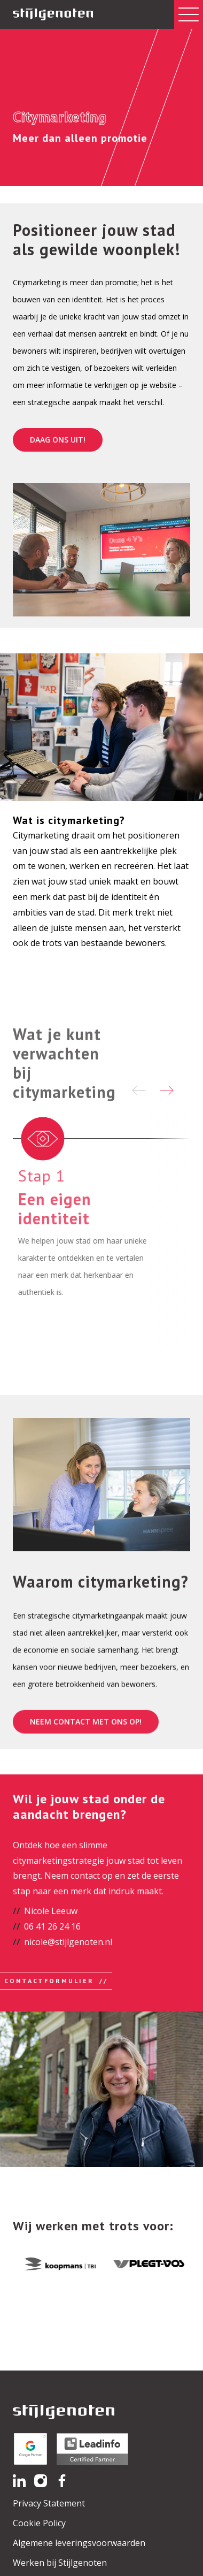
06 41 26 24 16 (52, 1926)
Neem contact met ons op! (86, 1750)
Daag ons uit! (57, 440)
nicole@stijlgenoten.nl (68, 1942)
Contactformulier (49, 1981)
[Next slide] (167, 1090)
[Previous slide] (139, 1090)
